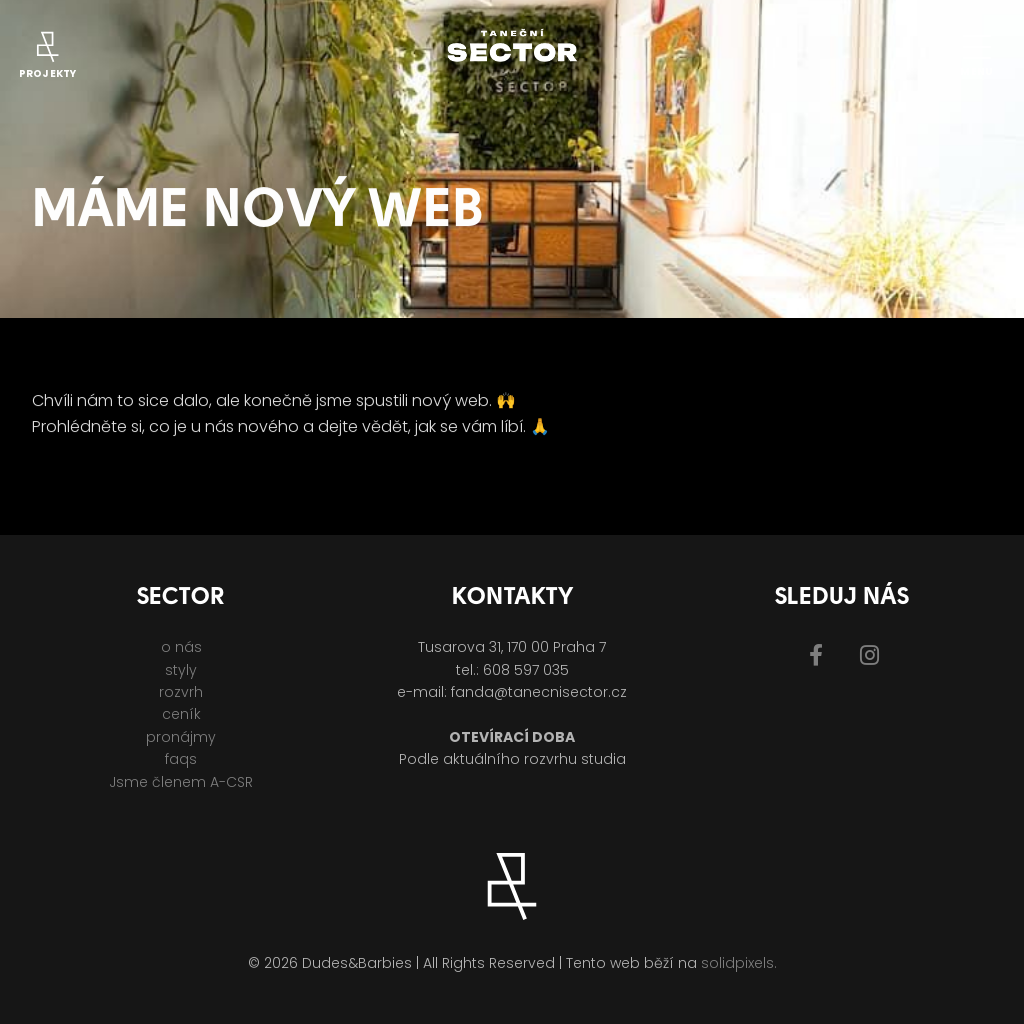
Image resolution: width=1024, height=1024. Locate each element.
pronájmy (181, 737)
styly (181, 670)
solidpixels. (739, 963)
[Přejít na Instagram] (870, 655)
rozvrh (181, 692)
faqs (181, 759)
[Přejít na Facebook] (816, 655)
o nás (181, 647)
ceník (181, 714)
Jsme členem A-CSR (181, 782)
